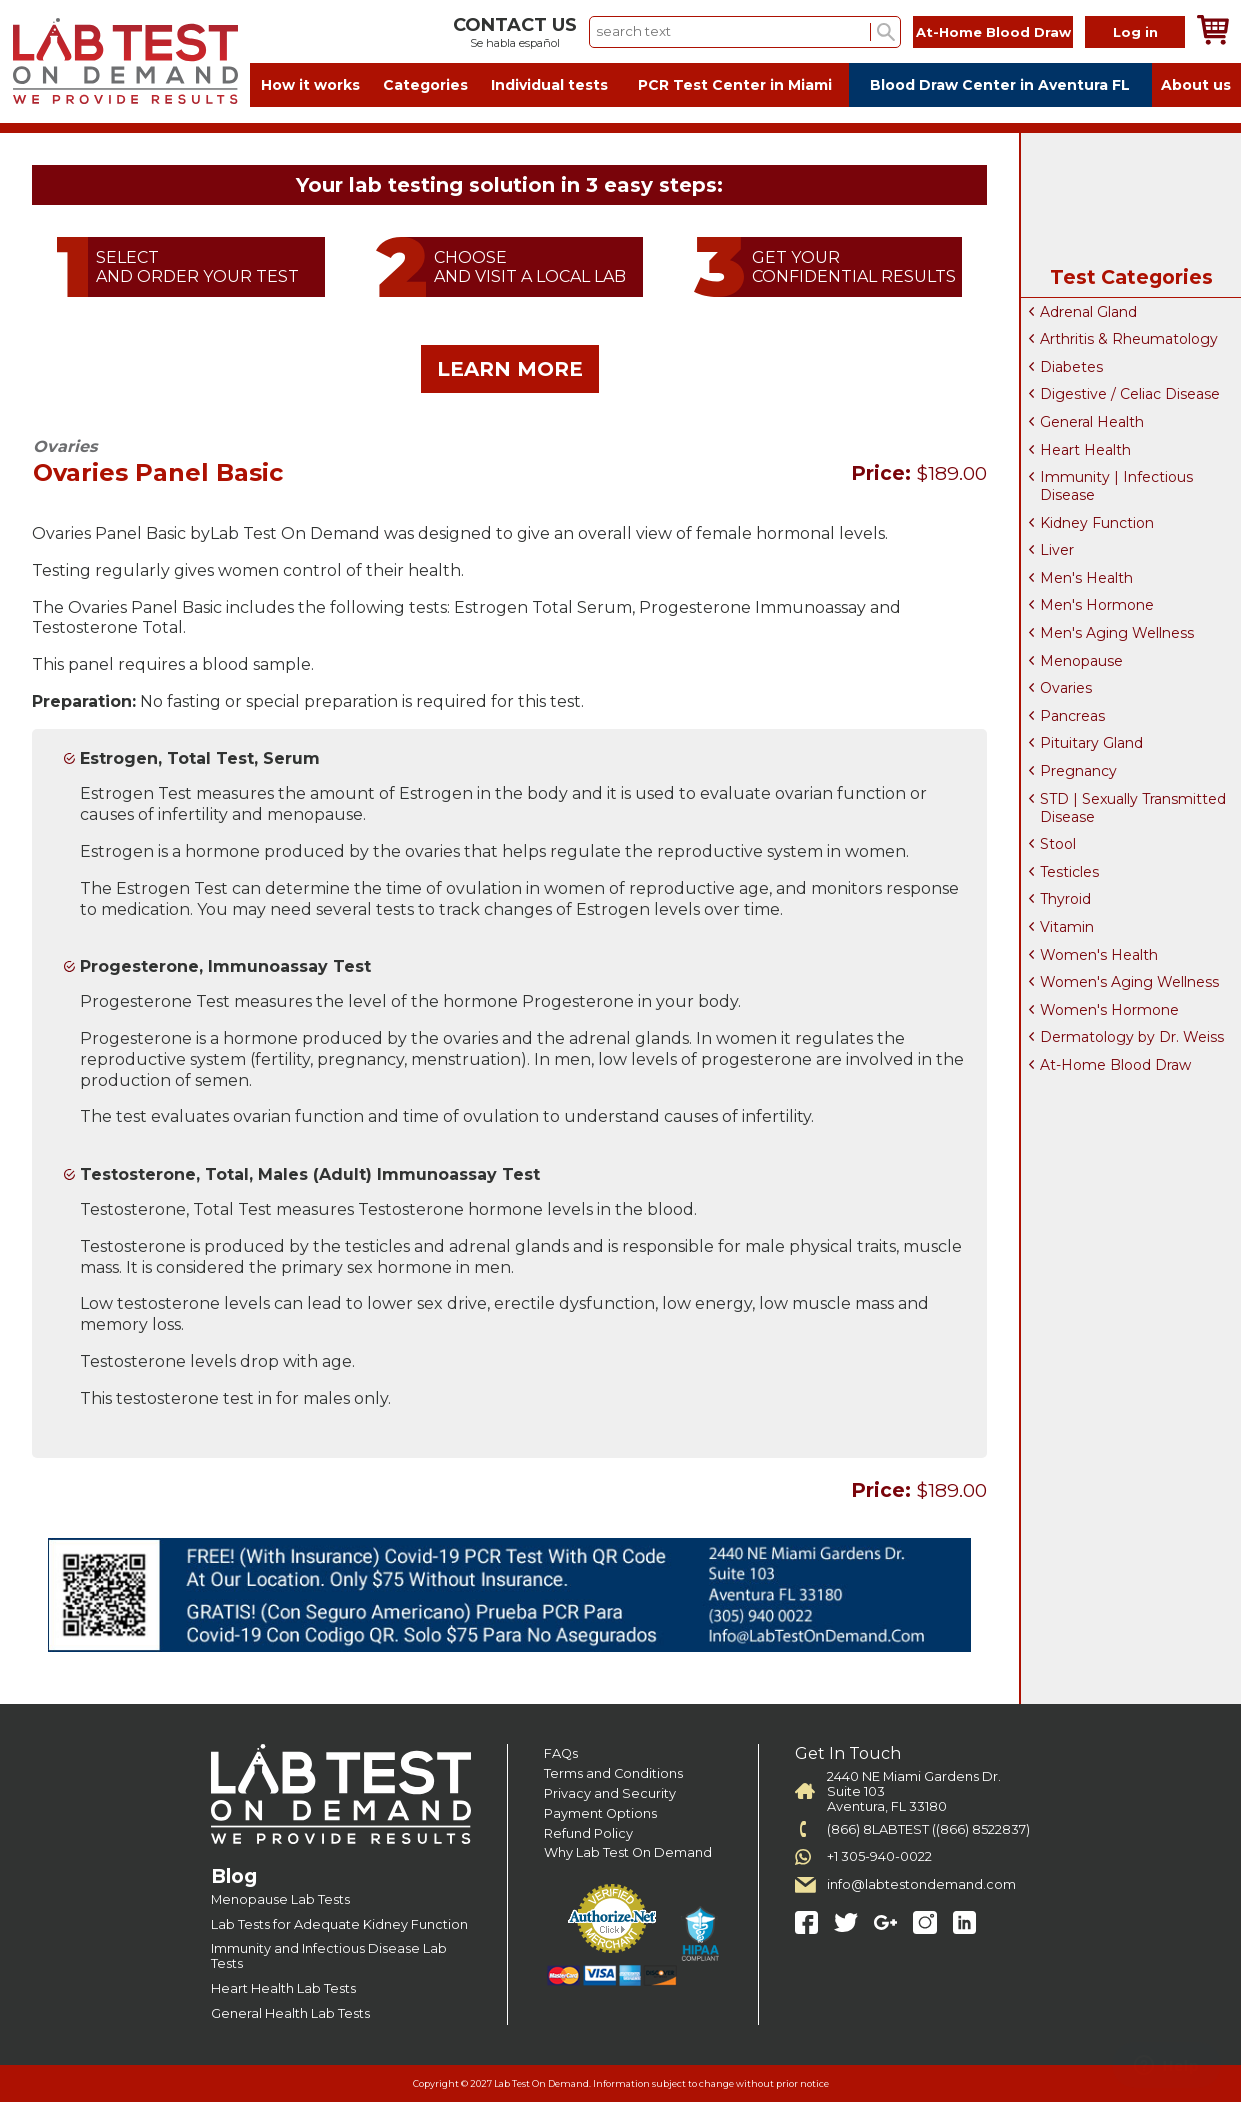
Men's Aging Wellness (1117, 633)
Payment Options (600, 1813)
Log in (1135, 32)
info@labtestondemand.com (921, 1884)
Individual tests (549, 85)
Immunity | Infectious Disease (1116, 486)
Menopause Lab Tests (280, 1899)
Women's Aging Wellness (1129, 982)
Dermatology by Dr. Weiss (1132, 1037)
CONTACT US (515, 25)
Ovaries (1066, 688)
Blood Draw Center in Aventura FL (1000, 85)
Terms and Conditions (613, 1773)
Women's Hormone (1109, 1010)
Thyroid (1065, 899)
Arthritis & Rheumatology (1129, 339)
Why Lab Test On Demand (628, 1852)
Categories (425, 85)
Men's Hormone (1097, 605)
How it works (310, 85)
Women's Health (1099, 955)
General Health (1092, 422)
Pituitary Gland (1091, 743)
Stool (1058, 844)
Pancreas (1072, 716)
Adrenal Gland (1088, 312)
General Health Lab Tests (290, 2013)
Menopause (1081, 661)
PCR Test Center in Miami (735, 85)
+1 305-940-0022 (879, 1856)
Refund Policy (588, 1833)
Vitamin (1067, 927)
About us (1196, 85)
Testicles (1069, 872)
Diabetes (1071, 367)
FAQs (561, 1753)
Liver (1057, 550)
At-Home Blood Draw (993, 32)
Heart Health (1085, 450)
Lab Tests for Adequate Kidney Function (339, 1924)
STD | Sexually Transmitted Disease (1133, 808)
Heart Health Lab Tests (283, 1988)
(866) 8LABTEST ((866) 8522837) (928, 1829)
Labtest (125, 61)
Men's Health (1086, 578)
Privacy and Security (610, 1793)
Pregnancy (1078, 771)
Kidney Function (1097, 523)
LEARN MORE (510, 369)
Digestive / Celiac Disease (1130, 394)
